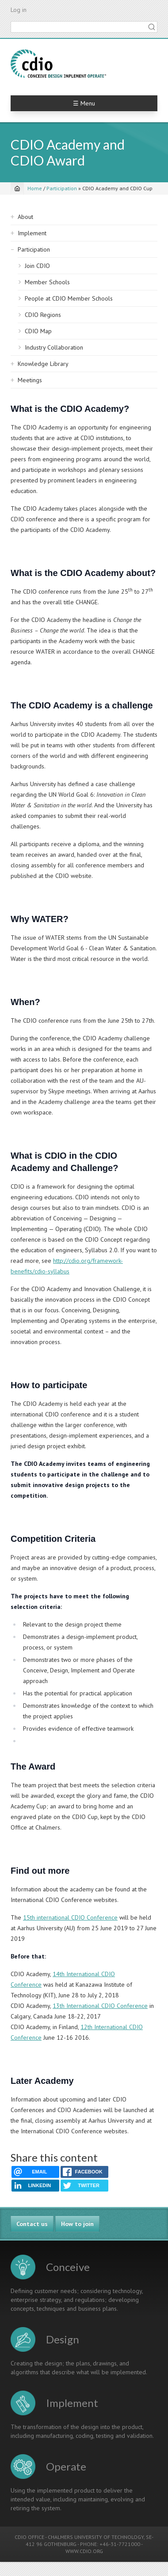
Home (34, 188)
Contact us (32, 2224)
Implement (32, 233)
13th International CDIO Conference (100, 2006)
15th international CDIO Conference (70, 1917)
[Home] (17, 188)
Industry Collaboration (54, 347)
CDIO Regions (43, 315)
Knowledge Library (43, 364)
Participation (61, 188)
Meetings (30, 380)
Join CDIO (37, 266)
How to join (77, 2224)
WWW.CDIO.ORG (84, 2551)
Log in (19, 10)
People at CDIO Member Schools (69, 298)
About (25, 217)
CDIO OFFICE (29, 2537)
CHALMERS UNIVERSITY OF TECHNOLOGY (96, 2537)
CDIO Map (38, 331)
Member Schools (47, 282)
